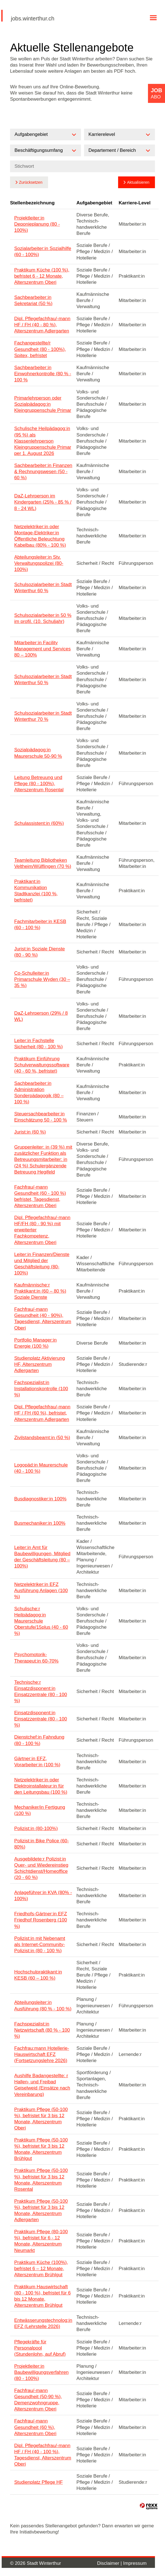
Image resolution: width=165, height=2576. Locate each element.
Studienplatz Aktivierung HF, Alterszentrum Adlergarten (39, 1364)
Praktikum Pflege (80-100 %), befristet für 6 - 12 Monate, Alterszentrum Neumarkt (41, 2241)
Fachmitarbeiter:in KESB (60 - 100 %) (40, 924)
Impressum (135, 2563)
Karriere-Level (134, 203)
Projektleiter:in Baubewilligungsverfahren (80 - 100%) (41, 2372)
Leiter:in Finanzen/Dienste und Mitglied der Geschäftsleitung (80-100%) (42, 1264)
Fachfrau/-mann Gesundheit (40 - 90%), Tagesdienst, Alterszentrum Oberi (42, 1318)
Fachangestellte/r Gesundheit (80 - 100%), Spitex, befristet (40, 349)
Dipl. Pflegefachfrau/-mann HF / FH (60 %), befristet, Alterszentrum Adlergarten (42, 1413)
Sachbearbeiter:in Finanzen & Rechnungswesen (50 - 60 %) (43, 471)
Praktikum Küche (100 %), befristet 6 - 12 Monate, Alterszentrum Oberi (41, 276)
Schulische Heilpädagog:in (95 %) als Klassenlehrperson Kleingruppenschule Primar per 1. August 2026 (42, 441)
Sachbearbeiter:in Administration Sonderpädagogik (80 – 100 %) (39, 1092)
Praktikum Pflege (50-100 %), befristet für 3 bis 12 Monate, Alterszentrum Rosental (41, 2180)
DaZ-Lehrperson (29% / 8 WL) (41, 1016)
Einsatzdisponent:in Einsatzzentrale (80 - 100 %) (40, 1719)
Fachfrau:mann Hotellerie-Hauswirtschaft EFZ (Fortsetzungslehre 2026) (41, 2054)
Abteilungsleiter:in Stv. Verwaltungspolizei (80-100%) (38, 563)
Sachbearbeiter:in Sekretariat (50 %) (33, 300)
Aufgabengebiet (94, 203)
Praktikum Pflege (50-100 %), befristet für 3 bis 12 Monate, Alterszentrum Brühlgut (41, 2149)
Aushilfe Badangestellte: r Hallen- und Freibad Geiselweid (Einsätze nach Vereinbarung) (42, 2085)
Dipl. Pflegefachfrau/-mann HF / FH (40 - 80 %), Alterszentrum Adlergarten (42, 325)
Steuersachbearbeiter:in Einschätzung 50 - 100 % (40, 1117)
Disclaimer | (110, 2563)
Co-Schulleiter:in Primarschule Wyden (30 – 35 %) (42, 979)
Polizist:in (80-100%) (36, 1828)
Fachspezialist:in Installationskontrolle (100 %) (41, 1388)
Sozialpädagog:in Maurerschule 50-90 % (38, 753)
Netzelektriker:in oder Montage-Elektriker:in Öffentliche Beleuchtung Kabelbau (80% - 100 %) (40, 536)
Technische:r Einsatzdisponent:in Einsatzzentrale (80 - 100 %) (40, 1691)
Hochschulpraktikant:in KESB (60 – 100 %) (38, 1975)
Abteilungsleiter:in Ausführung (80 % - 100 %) (42, 2005)
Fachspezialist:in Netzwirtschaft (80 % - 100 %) (42, 2030)
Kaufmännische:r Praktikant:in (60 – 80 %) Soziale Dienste (40, 1291)
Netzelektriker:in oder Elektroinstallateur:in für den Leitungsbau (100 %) (40, 1786)
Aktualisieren (138, 182)
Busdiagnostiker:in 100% (40, 1498)
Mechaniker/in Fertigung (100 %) (39, 1810)
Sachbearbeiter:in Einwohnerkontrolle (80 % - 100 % (42, 373)
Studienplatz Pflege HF (38, 2482)
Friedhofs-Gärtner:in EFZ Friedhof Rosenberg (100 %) (40, 1920)
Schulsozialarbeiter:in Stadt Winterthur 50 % (43, 679)
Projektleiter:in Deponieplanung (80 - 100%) (37, 224)
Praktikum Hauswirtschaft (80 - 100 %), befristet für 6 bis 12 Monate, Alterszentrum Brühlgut (42, 2296)
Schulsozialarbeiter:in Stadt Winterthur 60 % (43, 587)
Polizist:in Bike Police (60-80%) (41, 1844)
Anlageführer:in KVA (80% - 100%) (43, 1895)
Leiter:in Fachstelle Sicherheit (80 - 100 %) (38, 1043)
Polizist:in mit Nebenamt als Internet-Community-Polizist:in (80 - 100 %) (39, 1944)
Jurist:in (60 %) (30, 1132)
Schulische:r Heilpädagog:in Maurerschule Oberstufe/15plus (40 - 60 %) (41, 1621)
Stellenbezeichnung (32, 203)
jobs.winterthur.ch (32, 18)
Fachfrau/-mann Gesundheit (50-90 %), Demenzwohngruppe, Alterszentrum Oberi (38, 2400)
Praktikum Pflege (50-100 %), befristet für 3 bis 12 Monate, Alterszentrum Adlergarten (41, 2210)
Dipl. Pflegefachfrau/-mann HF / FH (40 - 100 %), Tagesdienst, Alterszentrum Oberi (42, 2455)
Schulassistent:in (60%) (39, 823)
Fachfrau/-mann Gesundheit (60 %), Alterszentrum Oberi (35, 2427)
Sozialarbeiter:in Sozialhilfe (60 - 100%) (42, 251)
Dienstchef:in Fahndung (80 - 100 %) (39, 1740)
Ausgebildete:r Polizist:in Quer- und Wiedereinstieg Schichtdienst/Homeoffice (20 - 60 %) (41, 1868)
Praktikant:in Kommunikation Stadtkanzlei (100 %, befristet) (36, 891)
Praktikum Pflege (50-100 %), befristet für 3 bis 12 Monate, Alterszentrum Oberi (41, 2119)
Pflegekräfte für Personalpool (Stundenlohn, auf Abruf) (40, 2348)
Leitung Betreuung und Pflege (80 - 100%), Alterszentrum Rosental (39, 783)
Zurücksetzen (30, 182)
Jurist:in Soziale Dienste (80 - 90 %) (39, 952)
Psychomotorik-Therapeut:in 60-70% (36, 1657)
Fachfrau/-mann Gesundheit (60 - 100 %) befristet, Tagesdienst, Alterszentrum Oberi (40, 1196)
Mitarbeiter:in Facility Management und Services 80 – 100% (42, 649)
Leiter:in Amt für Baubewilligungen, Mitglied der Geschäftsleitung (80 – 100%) (42, 1557)
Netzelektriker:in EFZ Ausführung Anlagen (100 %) (41, 1590)
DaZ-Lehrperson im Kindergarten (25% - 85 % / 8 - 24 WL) (42, 502)
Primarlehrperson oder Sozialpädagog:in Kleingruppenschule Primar (42, 404)
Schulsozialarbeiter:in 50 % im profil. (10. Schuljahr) (42, 618)
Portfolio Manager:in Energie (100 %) (35, 1343)
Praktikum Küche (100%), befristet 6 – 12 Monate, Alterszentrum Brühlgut (41, 2268)
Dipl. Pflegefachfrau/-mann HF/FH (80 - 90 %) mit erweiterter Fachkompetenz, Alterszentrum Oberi (42, 1230)
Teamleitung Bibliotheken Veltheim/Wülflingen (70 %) (42, 863)
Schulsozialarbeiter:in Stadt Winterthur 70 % (43, 716)
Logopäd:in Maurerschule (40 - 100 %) (41, 1468)
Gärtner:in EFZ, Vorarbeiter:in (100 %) (37, 1761)
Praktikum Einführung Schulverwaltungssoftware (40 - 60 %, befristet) (41, 1065)
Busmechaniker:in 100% (39, 1523)
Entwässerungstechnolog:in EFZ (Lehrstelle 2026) (43, 2323)
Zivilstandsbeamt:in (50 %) (42, 1437)
